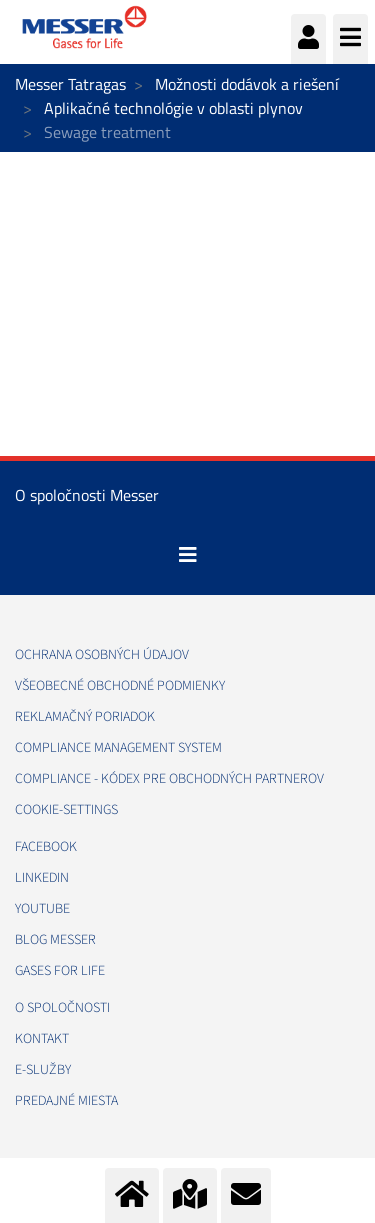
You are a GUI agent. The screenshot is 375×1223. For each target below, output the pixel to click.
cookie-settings (66, 810)
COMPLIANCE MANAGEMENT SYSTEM (118, 748)
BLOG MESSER (55, 940)
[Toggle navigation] (188, 555)
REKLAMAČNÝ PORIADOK (85, 717)
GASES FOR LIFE (60, 971)
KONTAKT (42, 1039)
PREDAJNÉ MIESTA (66, 1101)
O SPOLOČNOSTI (62, 1008)
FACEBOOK (46, 847)
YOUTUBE (42, 909)
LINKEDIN (42, 878)
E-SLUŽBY (43, 1070)
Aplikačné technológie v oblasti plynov (173, 108)
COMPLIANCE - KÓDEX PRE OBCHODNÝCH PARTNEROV (169, 779)
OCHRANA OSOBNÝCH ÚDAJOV (102, 655)
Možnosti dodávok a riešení (247, 84)
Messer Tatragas (70, 84)
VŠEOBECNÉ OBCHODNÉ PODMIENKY (120, 686)
